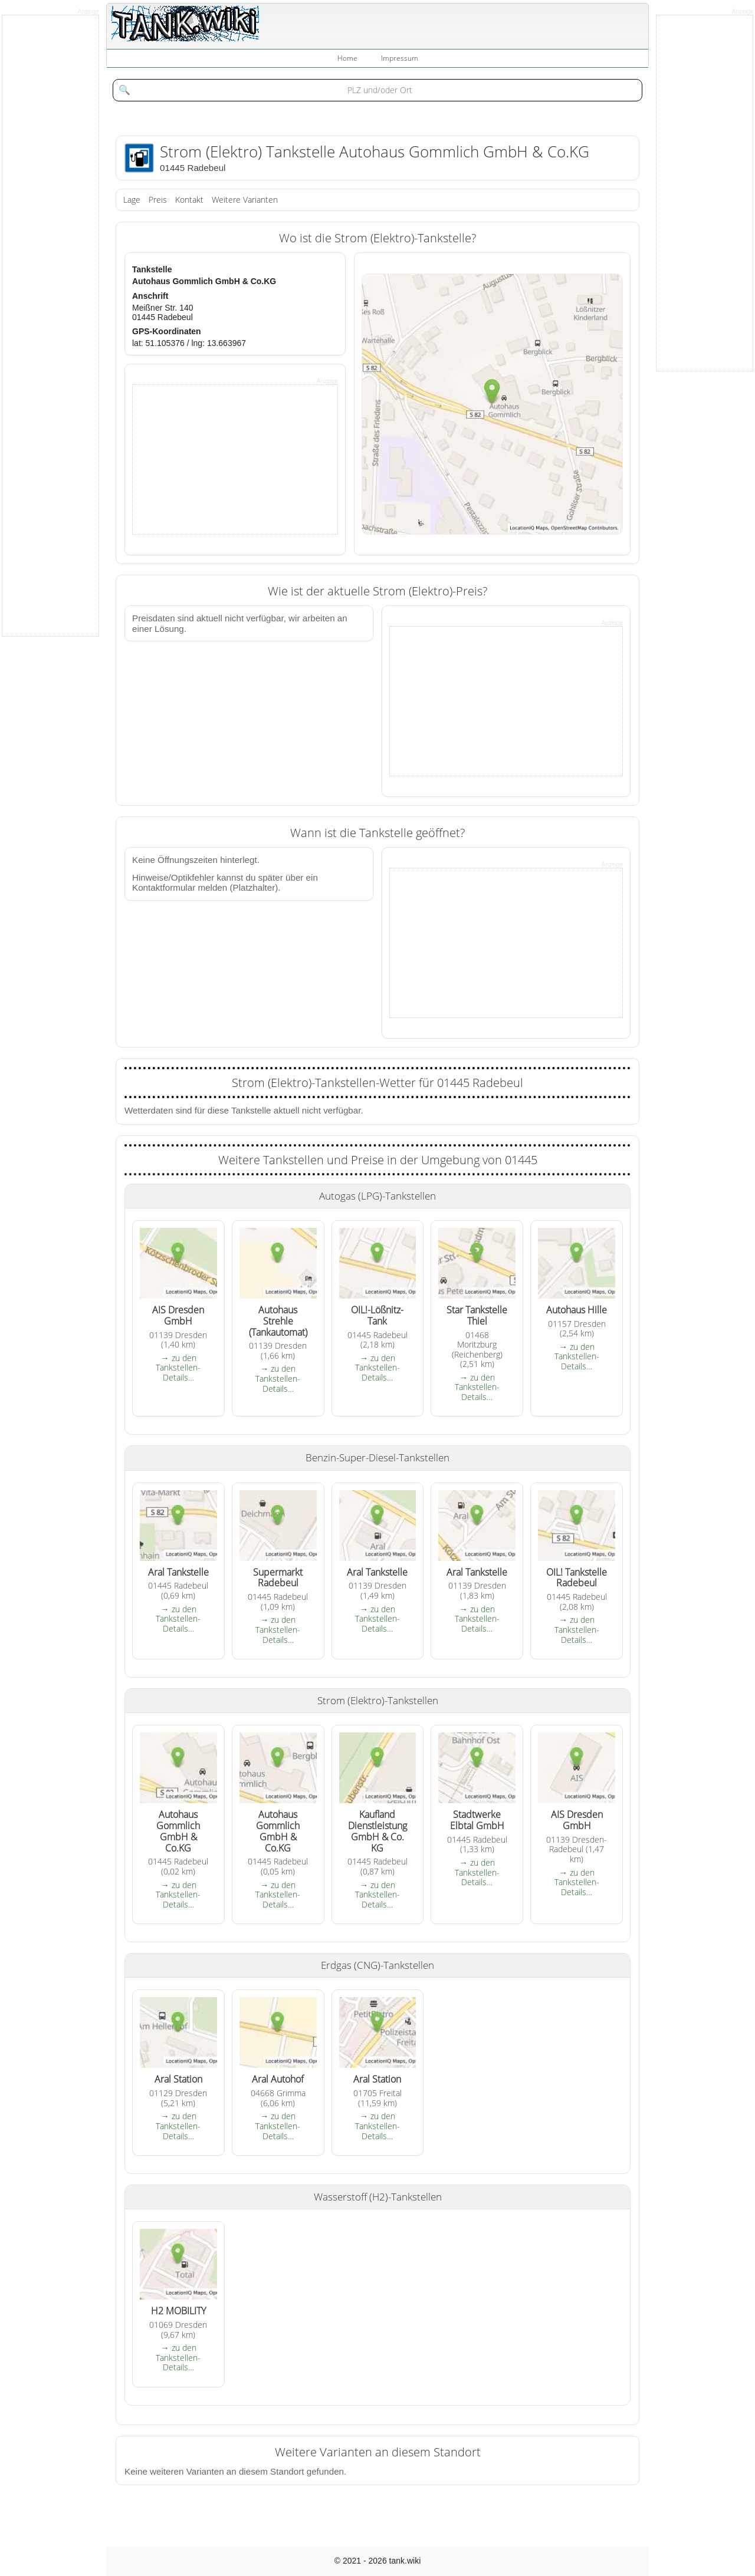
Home (347, 58)
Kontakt (189, 199)
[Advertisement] (221, 458)
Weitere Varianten (245, 199)
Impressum (399, 58)
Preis (158, 199)
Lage (131, 199)
